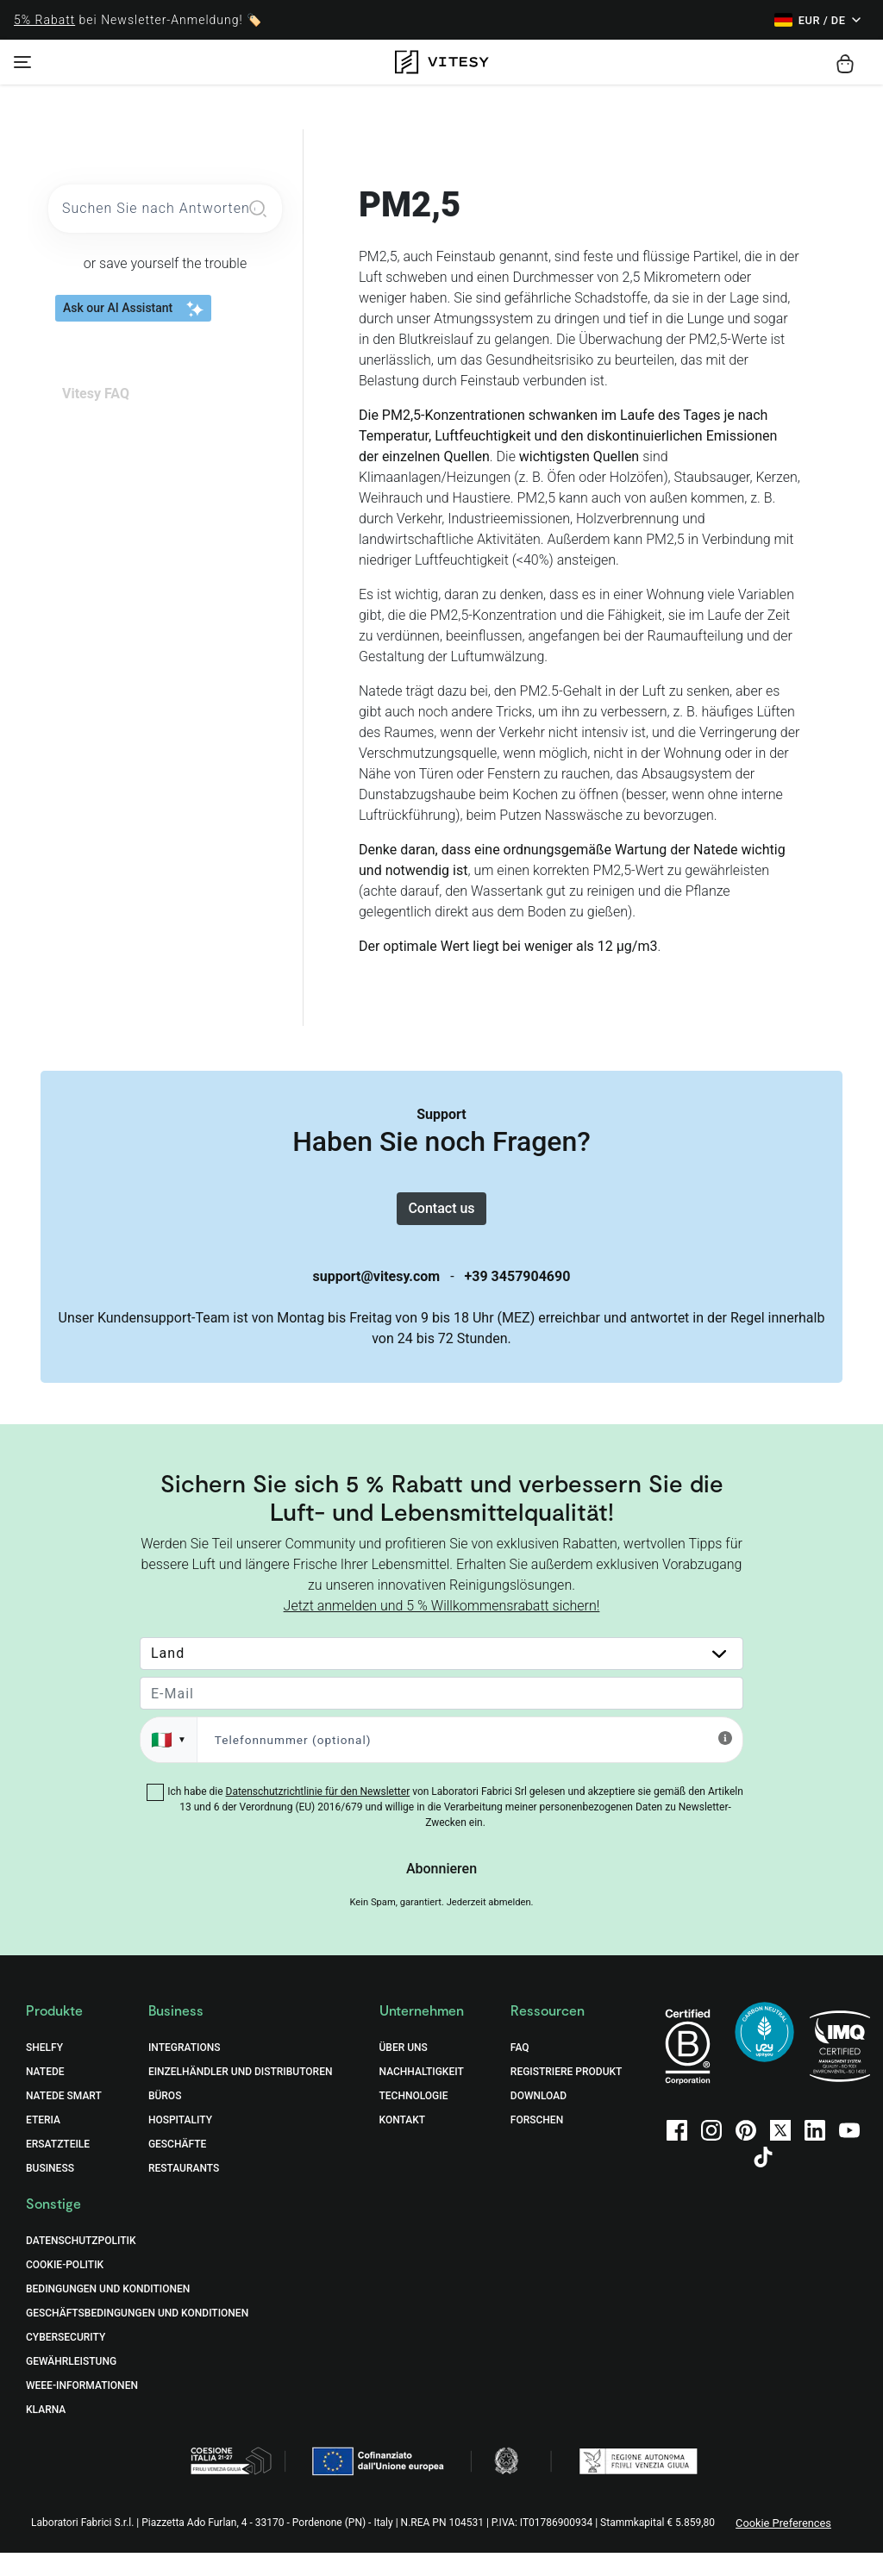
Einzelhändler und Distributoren (240, 2095)
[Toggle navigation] (22, 62)
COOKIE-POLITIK (64, 2288)
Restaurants (183, 2191)
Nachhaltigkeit (421, 2095)
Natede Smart (64, 2119)
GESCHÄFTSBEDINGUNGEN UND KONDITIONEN (137, 2336)
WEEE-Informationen (82, 2409)
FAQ (519, 2071)
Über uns (403, 2071)
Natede (45, 2095)
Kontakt (402, 2143)
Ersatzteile (58, 2167)
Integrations (184, 2071)
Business (50, 2191)
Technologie (413, 2119)
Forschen (536, 2143)
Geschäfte (177, 2167)
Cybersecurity (65, 2360)
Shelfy (44, 2071)
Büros (165, 2119)
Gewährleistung (71, 2385)
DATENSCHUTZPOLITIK (80, 2264)
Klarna (46, 2433)
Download (538, 2119)
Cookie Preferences (783, 2546)
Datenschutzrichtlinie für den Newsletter (318, 1815)
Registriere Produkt (566, 2095)
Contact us (441, 1220)
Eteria (43, 2143)
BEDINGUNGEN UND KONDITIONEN (108, 2312)
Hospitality (180, 2143)
